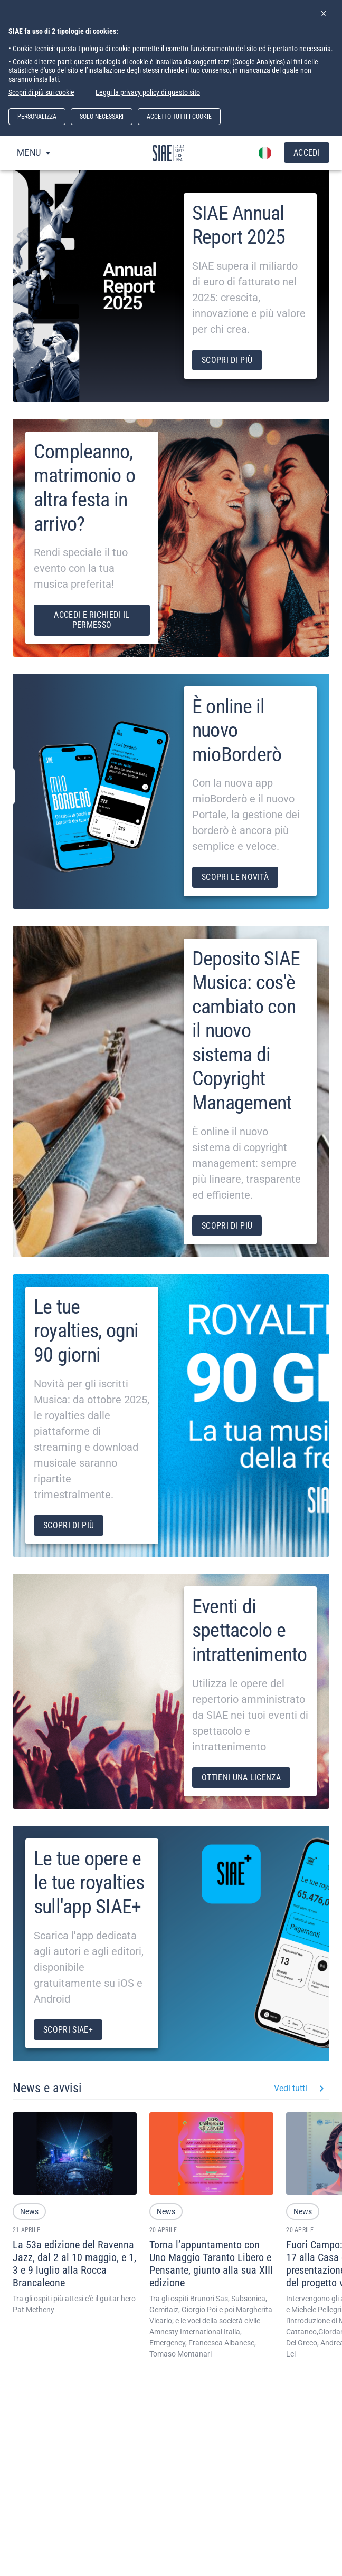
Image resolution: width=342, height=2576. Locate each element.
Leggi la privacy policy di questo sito (148, 92)
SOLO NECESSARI (102, 116)
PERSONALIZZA (36, 116)
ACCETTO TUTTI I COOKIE (179, 116)
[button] (29, 2211)
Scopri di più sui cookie (41, 92)
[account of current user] (265, 153)
